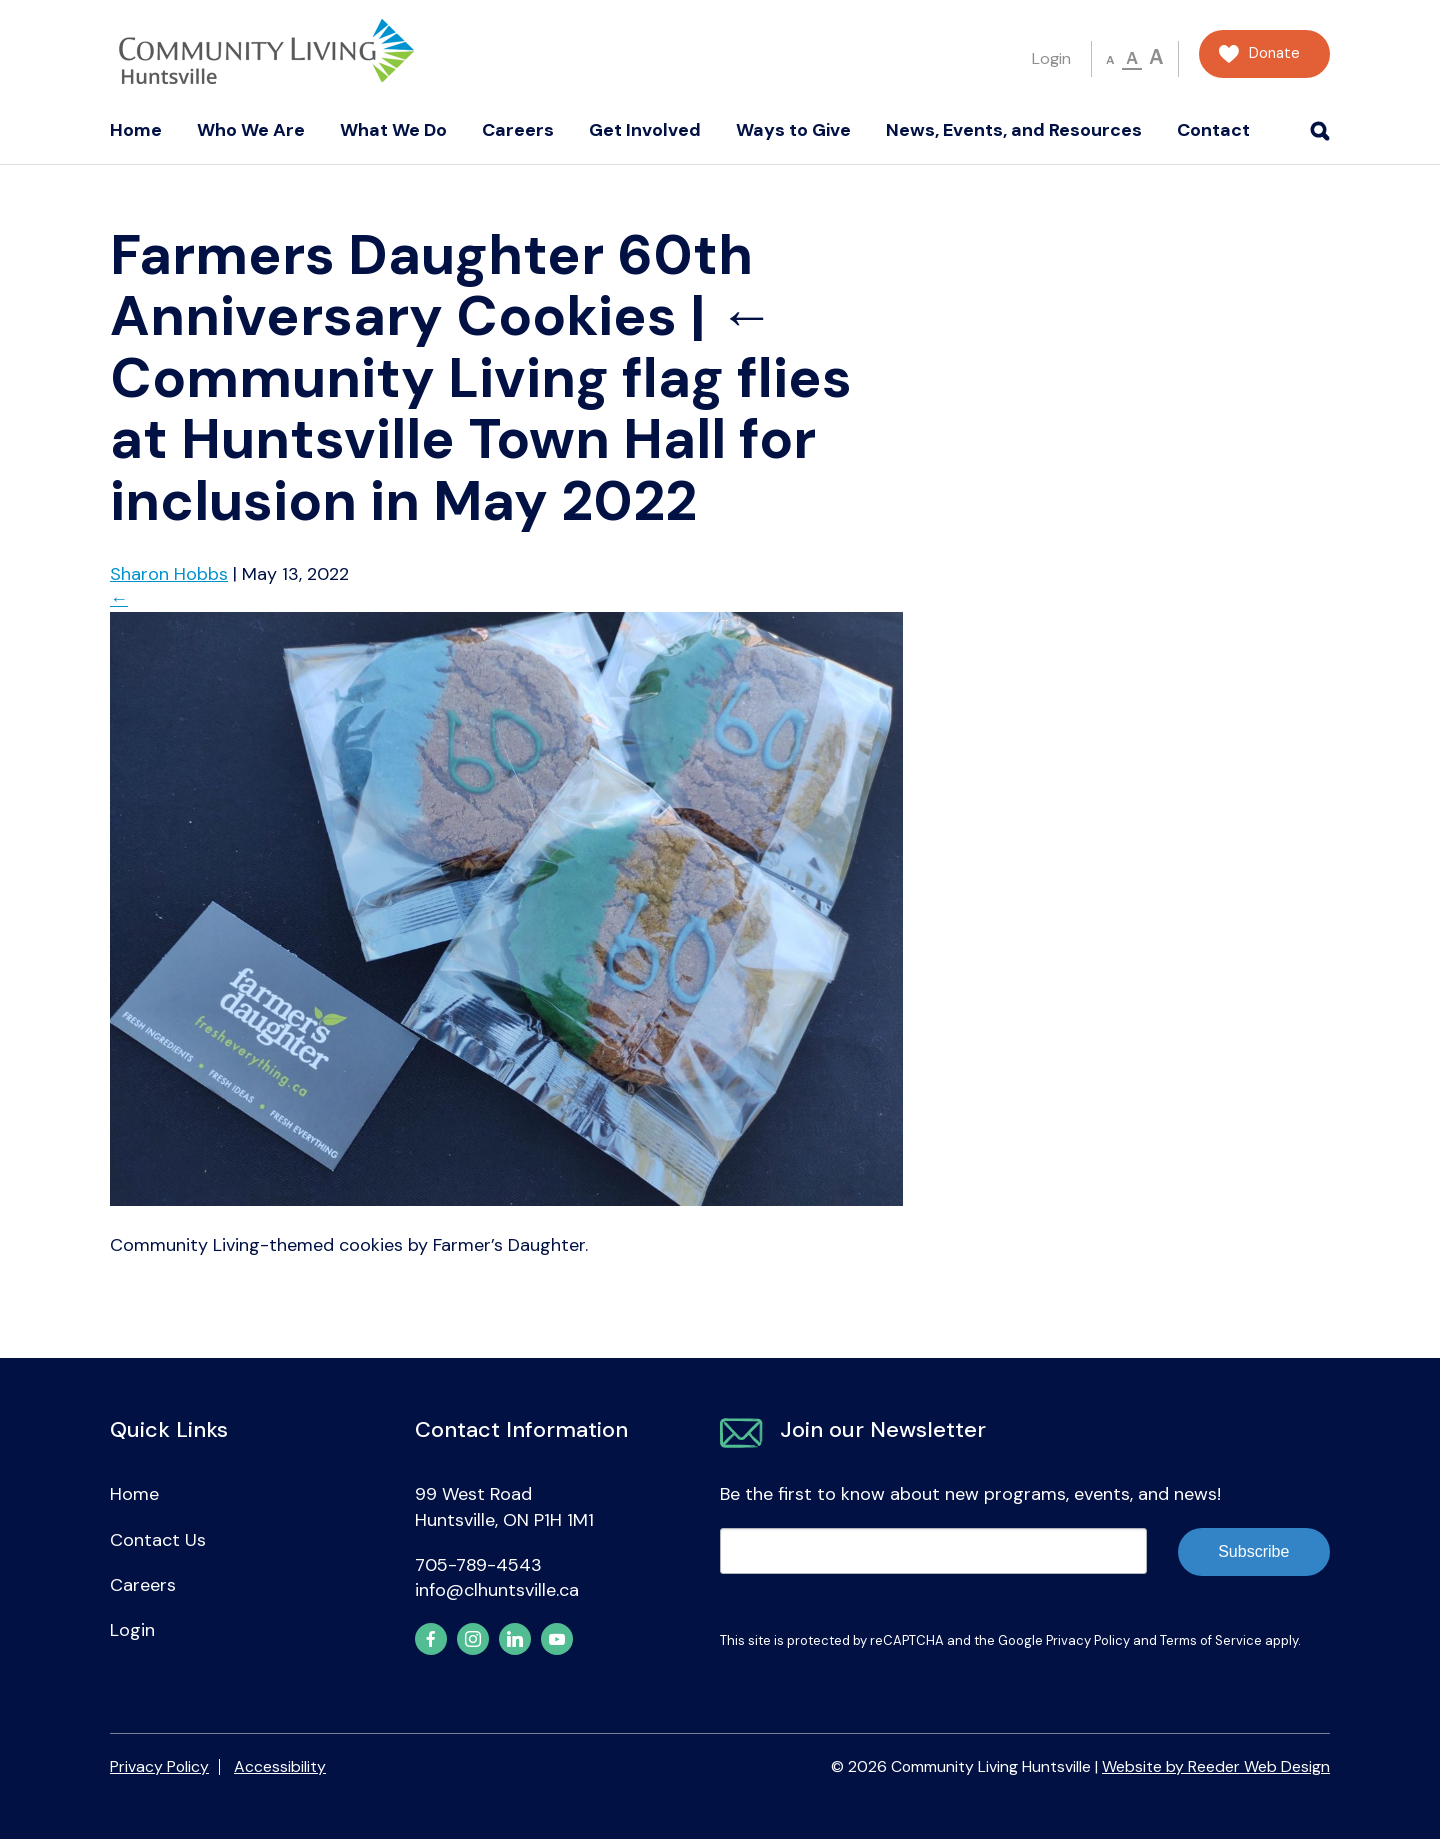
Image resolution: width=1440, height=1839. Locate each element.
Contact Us (158, 1540)
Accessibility (280, 1766)
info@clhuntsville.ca (497, 1590)
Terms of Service (1211, 1640)
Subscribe (1253, 1551)
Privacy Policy (1088, 1640)
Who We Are (251, 130)
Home (136, 130)
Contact (1213, 130)
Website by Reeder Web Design (1216, 1766)
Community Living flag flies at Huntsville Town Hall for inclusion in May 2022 (481, 408)
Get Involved (645, 130)
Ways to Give (793, 130)
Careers (518, 130)
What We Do (393, 130)
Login (1051, 58)
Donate (1274, 53)
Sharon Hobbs (169, 574)
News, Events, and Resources (1014, 130)
